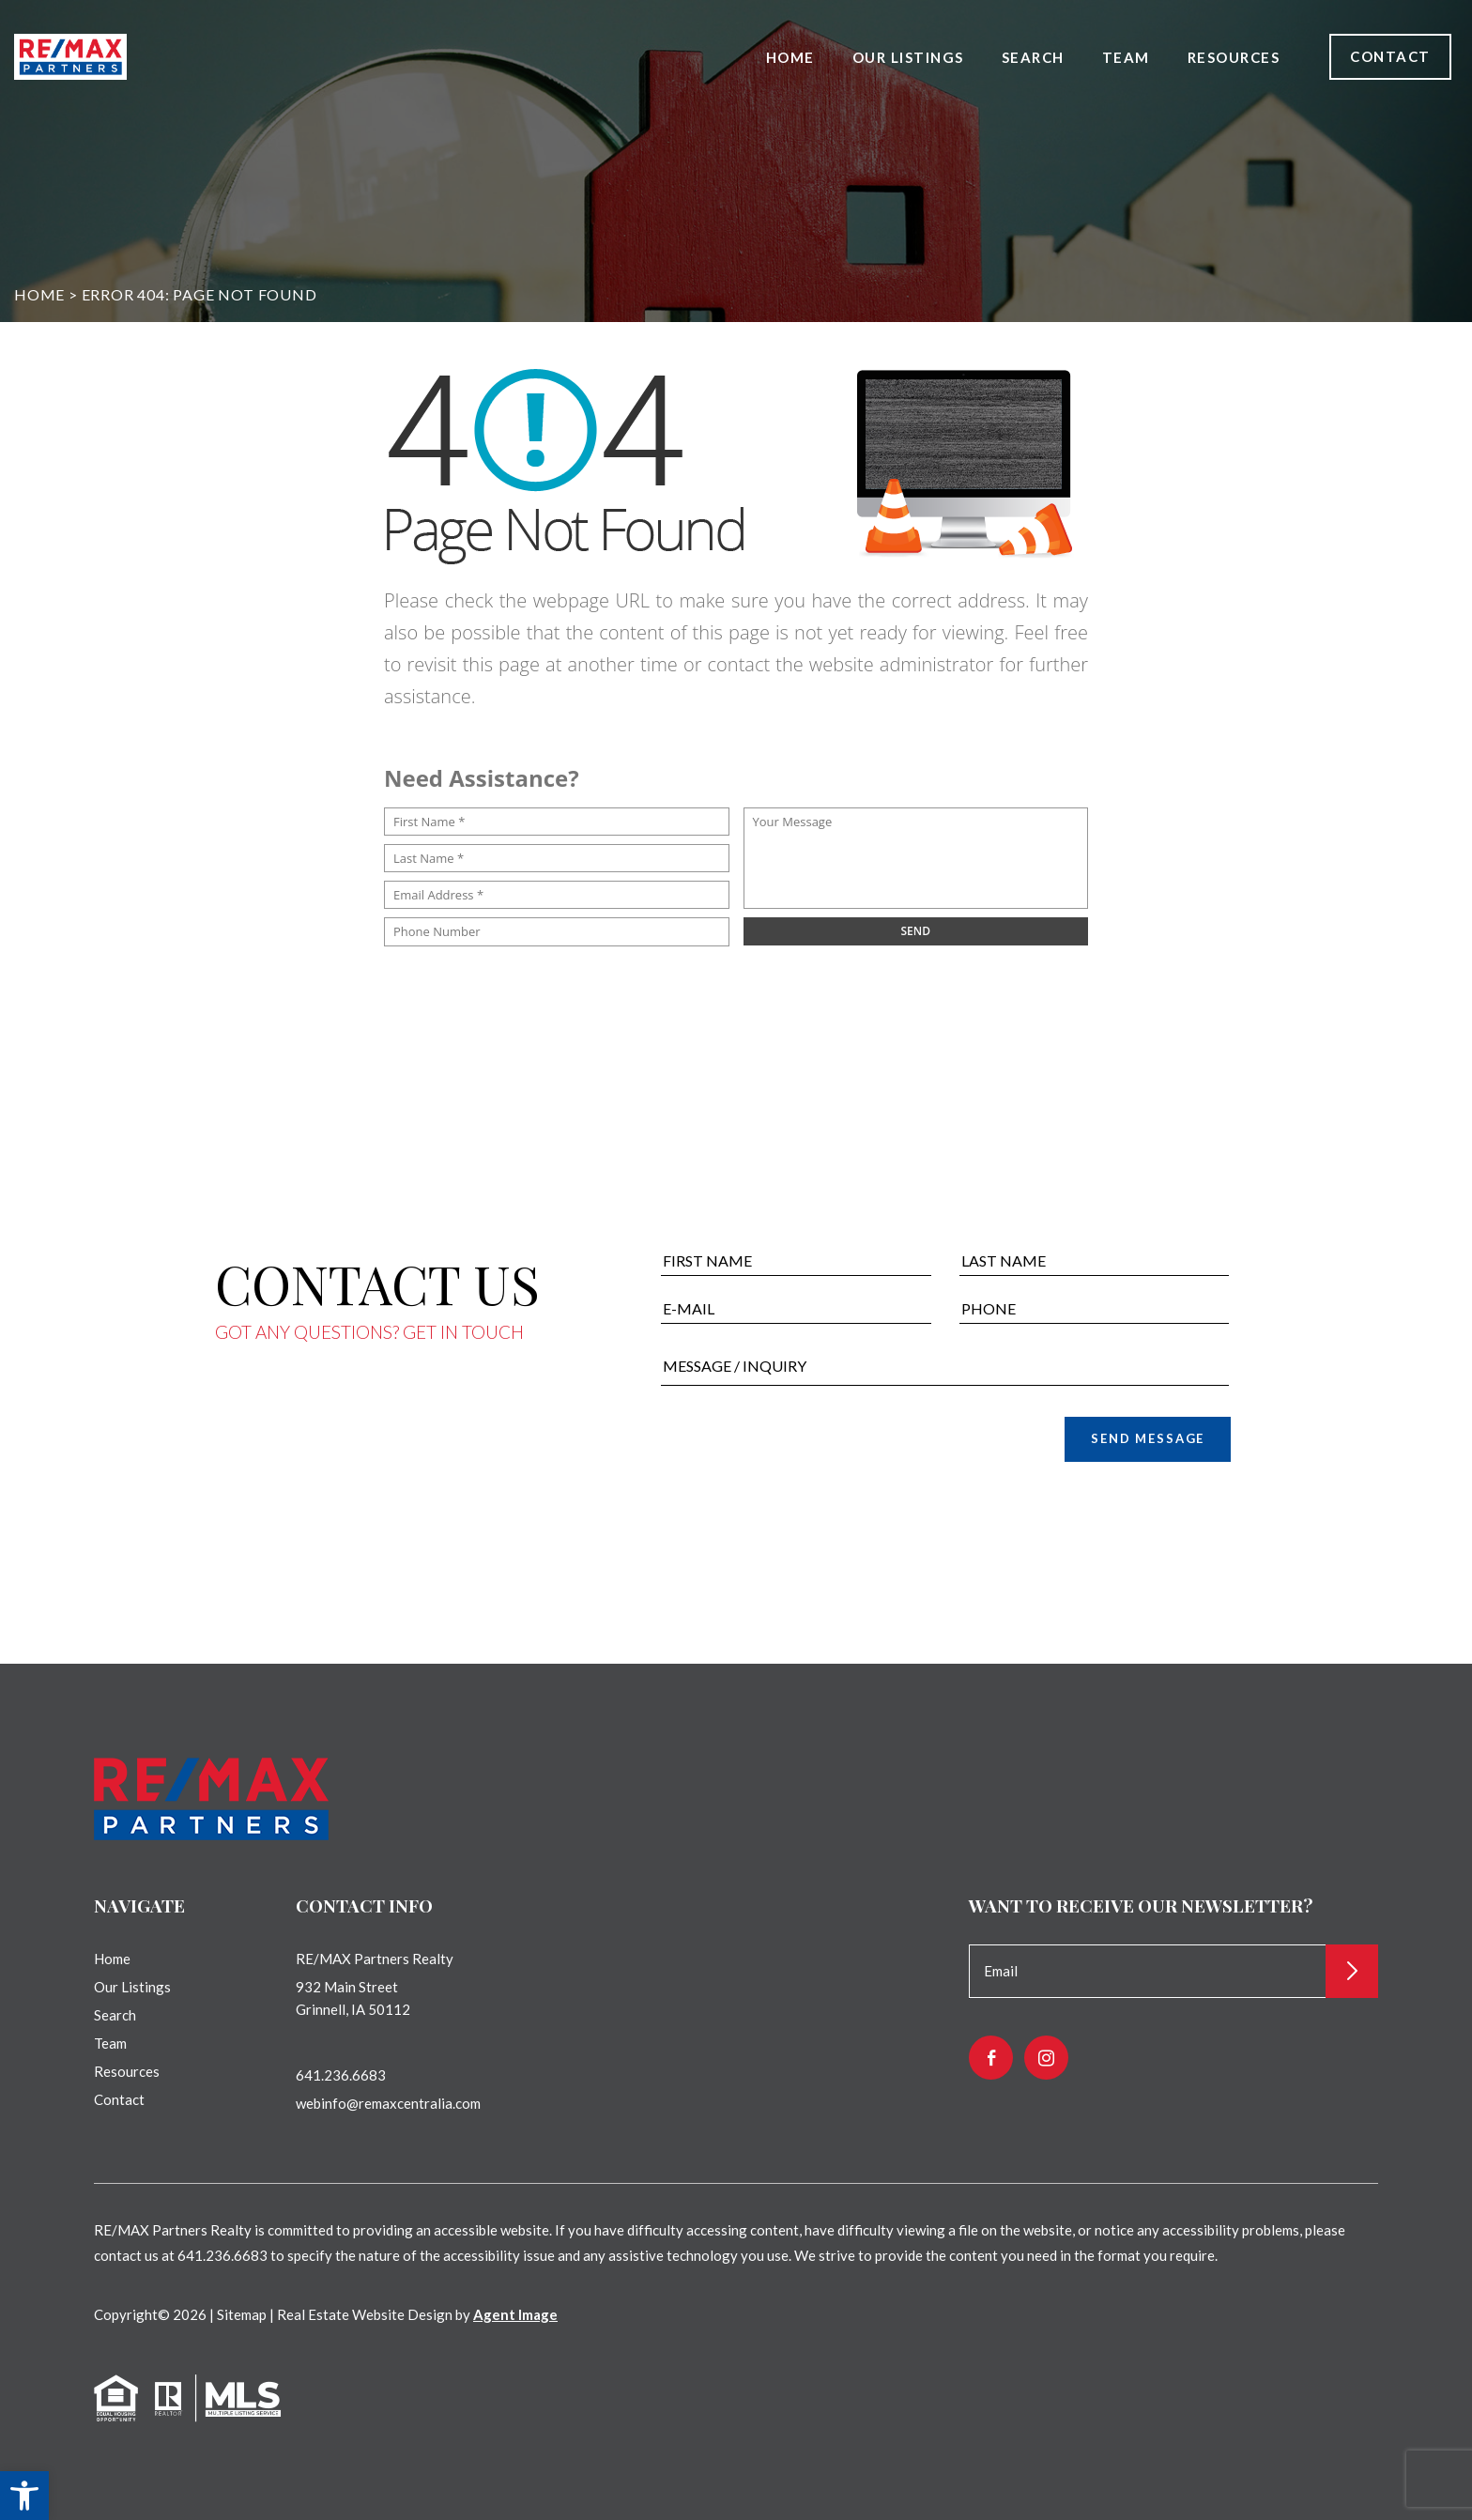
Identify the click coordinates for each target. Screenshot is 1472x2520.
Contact (1390, 56)
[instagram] (1046, 2058)
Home (790, 57)
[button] (24, 2495)
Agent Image (515, 2314)
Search (1033, 57)
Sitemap (242, 2314)
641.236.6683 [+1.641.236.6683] (341, 2075)
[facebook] (991, 2058)
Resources (1234, 57)
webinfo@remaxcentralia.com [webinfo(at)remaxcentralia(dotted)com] (388, 2103)
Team (1126, 57)
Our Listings (908, 57)
